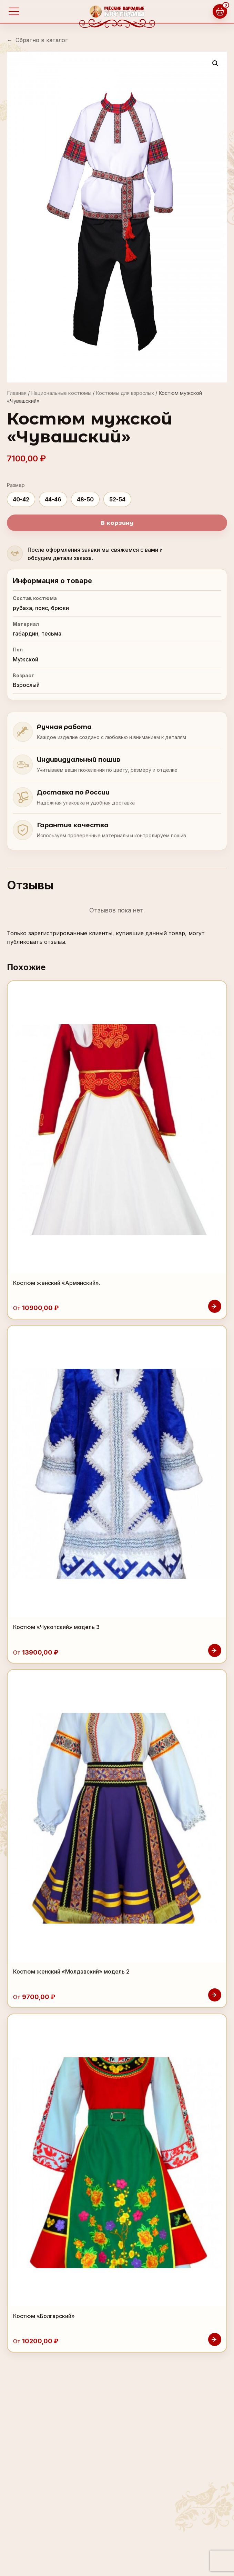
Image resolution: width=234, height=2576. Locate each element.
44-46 (53, 499)
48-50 (85, 499)
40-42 (21, 499)
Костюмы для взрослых (125, 393)
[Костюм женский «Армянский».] (117, 1149)
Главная (17, 393)
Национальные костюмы (61, 393)
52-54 (117, 499)
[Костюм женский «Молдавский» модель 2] (117, 1838)
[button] (215, 63)
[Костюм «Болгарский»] (117, 2183)
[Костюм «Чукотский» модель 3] (117, 1494)
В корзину (117, 523)
